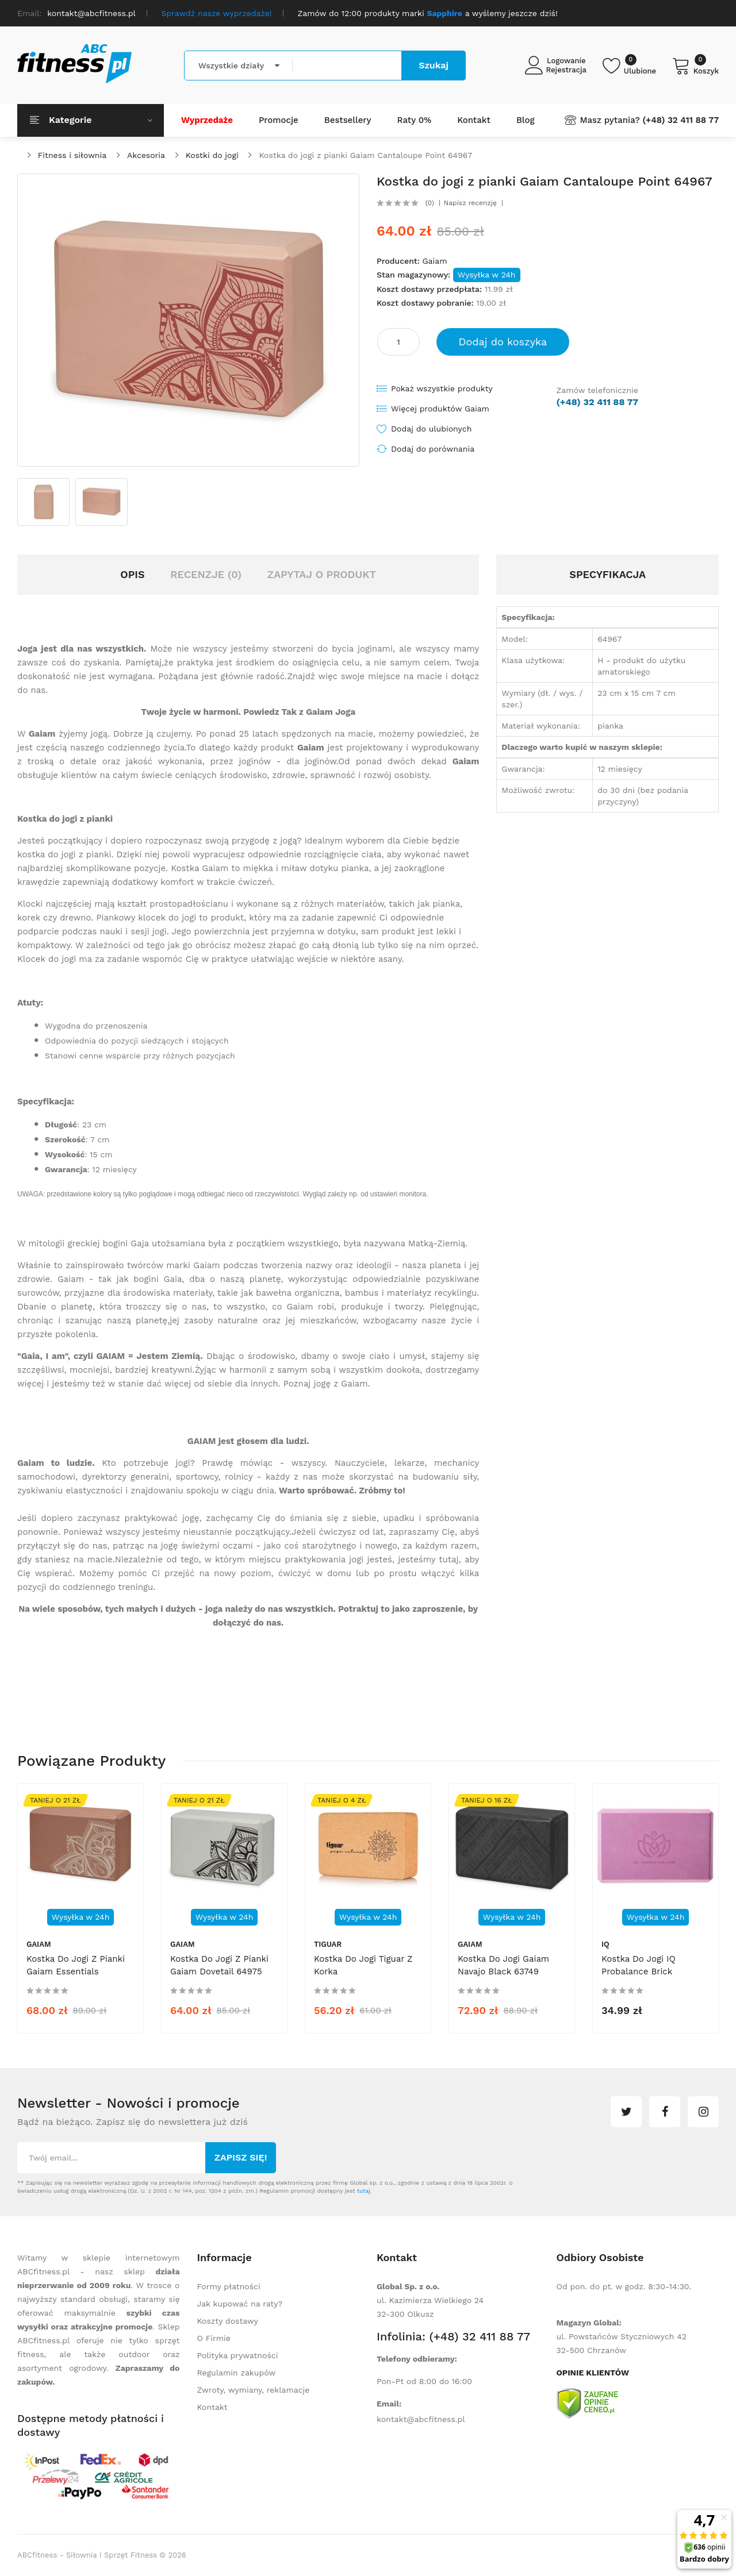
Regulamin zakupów (236, 2372)
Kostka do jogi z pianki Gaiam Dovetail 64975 (219, 1965)
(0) (429, 202)
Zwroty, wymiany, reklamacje (253, 2389)
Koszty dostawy (227, 2320)
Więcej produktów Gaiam (440, 408)
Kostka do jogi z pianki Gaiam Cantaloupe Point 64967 (365, 155)
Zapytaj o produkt (321, 574)
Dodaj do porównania (432, 448)
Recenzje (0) (205, 574)
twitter (626, 2111)
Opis (132, 574)
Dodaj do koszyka (503, 342)
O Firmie (214, 2338)
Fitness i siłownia (72, 155)
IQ (605, 1944)
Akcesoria (146, 155)
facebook (664, 2111)
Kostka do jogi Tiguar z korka (363, 1965)
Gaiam (434, 260)
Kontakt (212, 2407)
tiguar (328, 1944)
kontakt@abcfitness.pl (421, 2419)
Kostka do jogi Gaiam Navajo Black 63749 (503, 1965)
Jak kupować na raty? (240, 2303)
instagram (703, 2111)
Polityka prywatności (237, 2355)
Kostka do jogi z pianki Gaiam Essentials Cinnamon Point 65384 (75, 1971)
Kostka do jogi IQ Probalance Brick (638, 1965)
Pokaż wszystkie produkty (442, 388)
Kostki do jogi (212, 155)
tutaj (363, 2191)
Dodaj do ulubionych (431, 428)
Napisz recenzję (470, 202)
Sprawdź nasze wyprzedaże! (217, 13)
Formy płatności (228, 2286)
